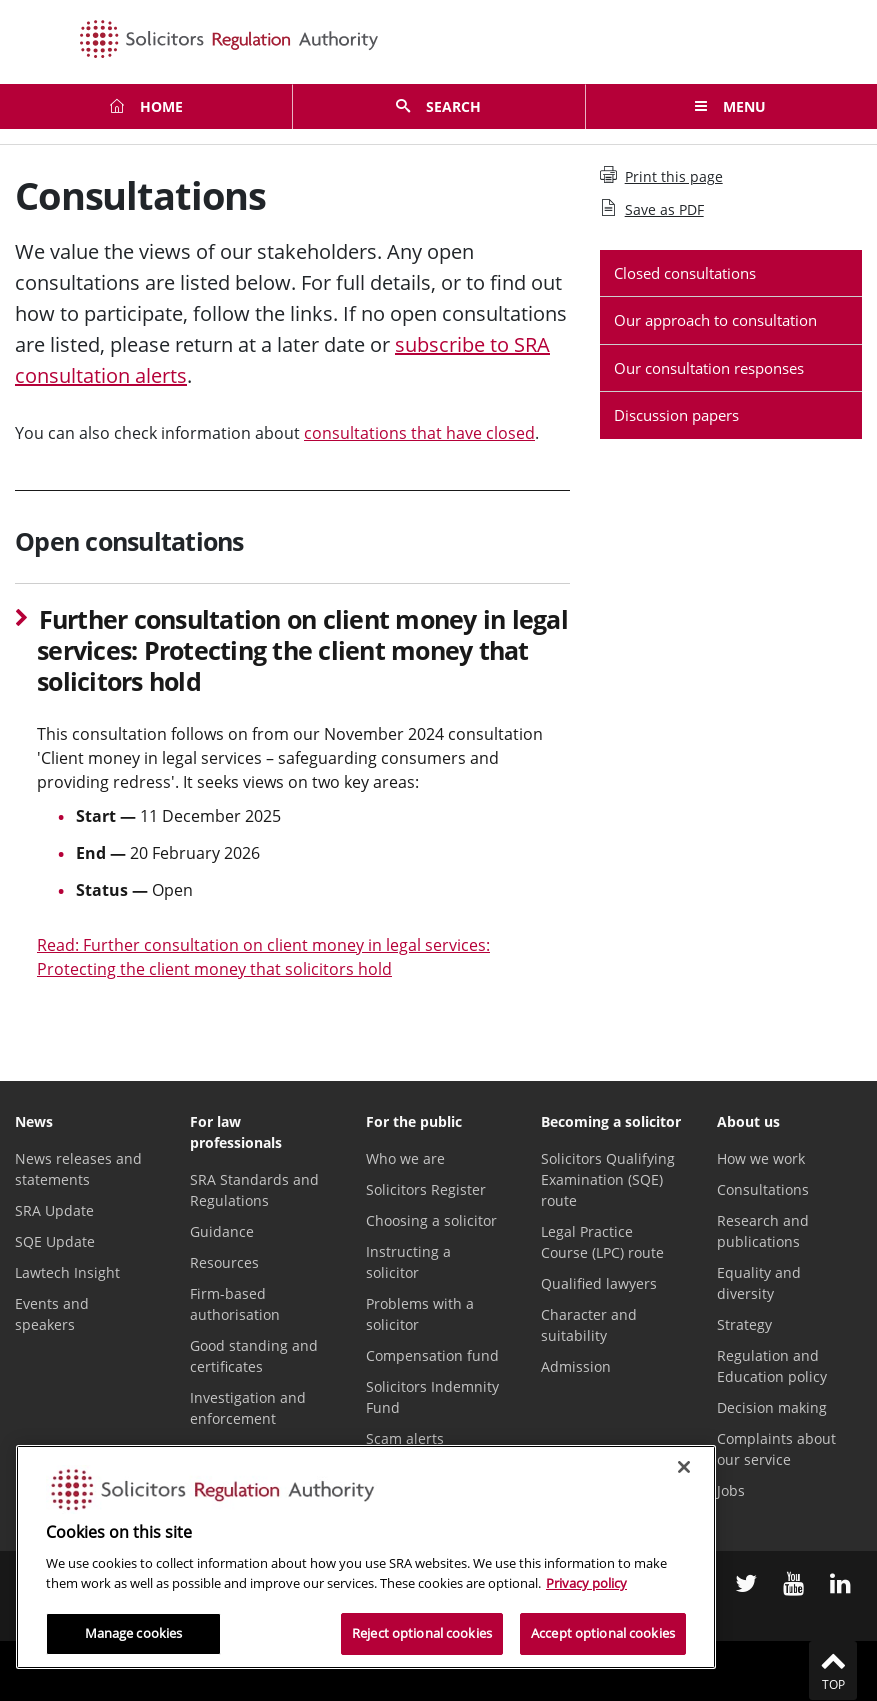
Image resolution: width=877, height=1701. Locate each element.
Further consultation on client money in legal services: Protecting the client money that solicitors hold (302, 650)
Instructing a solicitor (408, 1262)
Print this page (661, 176)
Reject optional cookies (422, 1633)
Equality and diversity (759, 1283)
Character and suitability (589, 1325)
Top (833, 1670)
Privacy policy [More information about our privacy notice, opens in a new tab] (586, 1583)
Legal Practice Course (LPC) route (602, 1242)
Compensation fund (432, 1355)
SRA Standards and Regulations (254, 1190)
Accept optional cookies (603, 1633)
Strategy (744, 1324)
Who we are (405, 1158)
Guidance (222, 1231)
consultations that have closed (419, 433)
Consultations (763, 1189)
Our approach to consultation (715, 320)
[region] (366, 1557)
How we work (761, 1158)
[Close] (684, 1467)
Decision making (772, 1407)
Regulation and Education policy (772, 1366)
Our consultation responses (709, 368)
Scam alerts (405, 1438)
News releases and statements (78, 1169)
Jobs (731, 1490)
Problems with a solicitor (420, 1314)
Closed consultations (685, 273)
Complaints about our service (776, 1449)
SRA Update (54, 1210)
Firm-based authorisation (235, 1304)
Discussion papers (676, 415)
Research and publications (763, 1231)
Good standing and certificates (254, 1356)
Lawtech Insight (67, 1272)
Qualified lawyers (599, 1283)
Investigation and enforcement (248, 1408)
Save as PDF (652, 209)
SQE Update (55, 1241)
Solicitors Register (426, 1189)
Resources (224, 1262)
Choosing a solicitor (431, 1220)
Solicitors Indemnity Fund (432, 1397)
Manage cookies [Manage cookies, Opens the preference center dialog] (134, 1633)
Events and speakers (52, 1314)
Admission (576, 1366)
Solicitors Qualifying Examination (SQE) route (608, 1179)
